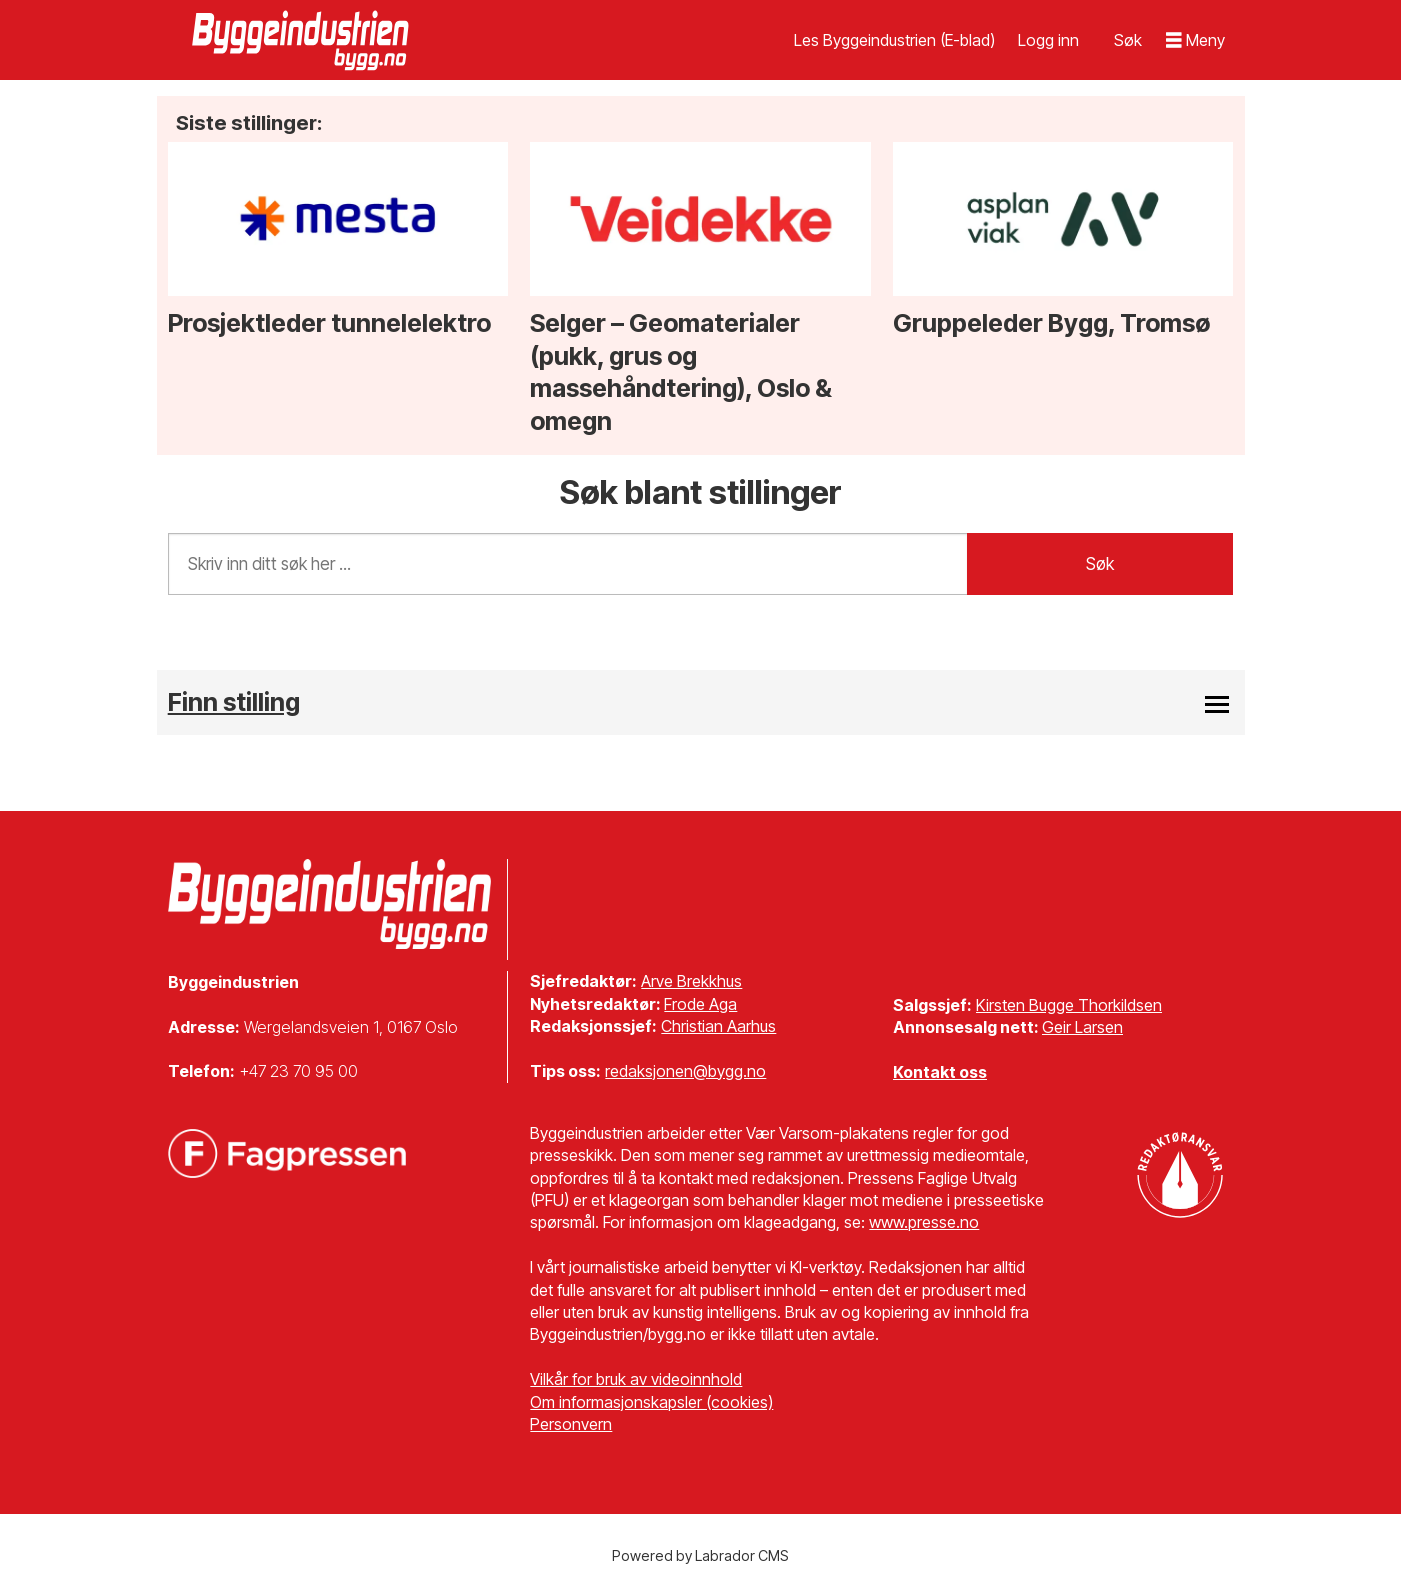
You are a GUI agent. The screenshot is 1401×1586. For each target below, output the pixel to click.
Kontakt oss (940, 1072)
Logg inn (1048, 40)
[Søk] (1128, 40)
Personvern (571, 1424)
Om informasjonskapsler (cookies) (651, 1402)
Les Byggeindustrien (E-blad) (894, 40)
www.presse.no (924, 1222)
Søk (1100, 564)
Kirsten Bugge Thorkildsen (1069, 1005)
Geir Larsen (1082, 1027)
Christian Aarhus (718, 1026)
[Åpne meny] (1196, 40)
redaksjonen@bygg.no (685, 1071)
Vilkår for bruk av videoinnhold (636, 1379)
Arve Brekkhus (691, 981)
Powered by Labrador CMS (700, 1555)
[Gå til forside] (303, 40)
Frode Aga (700, 1004)
